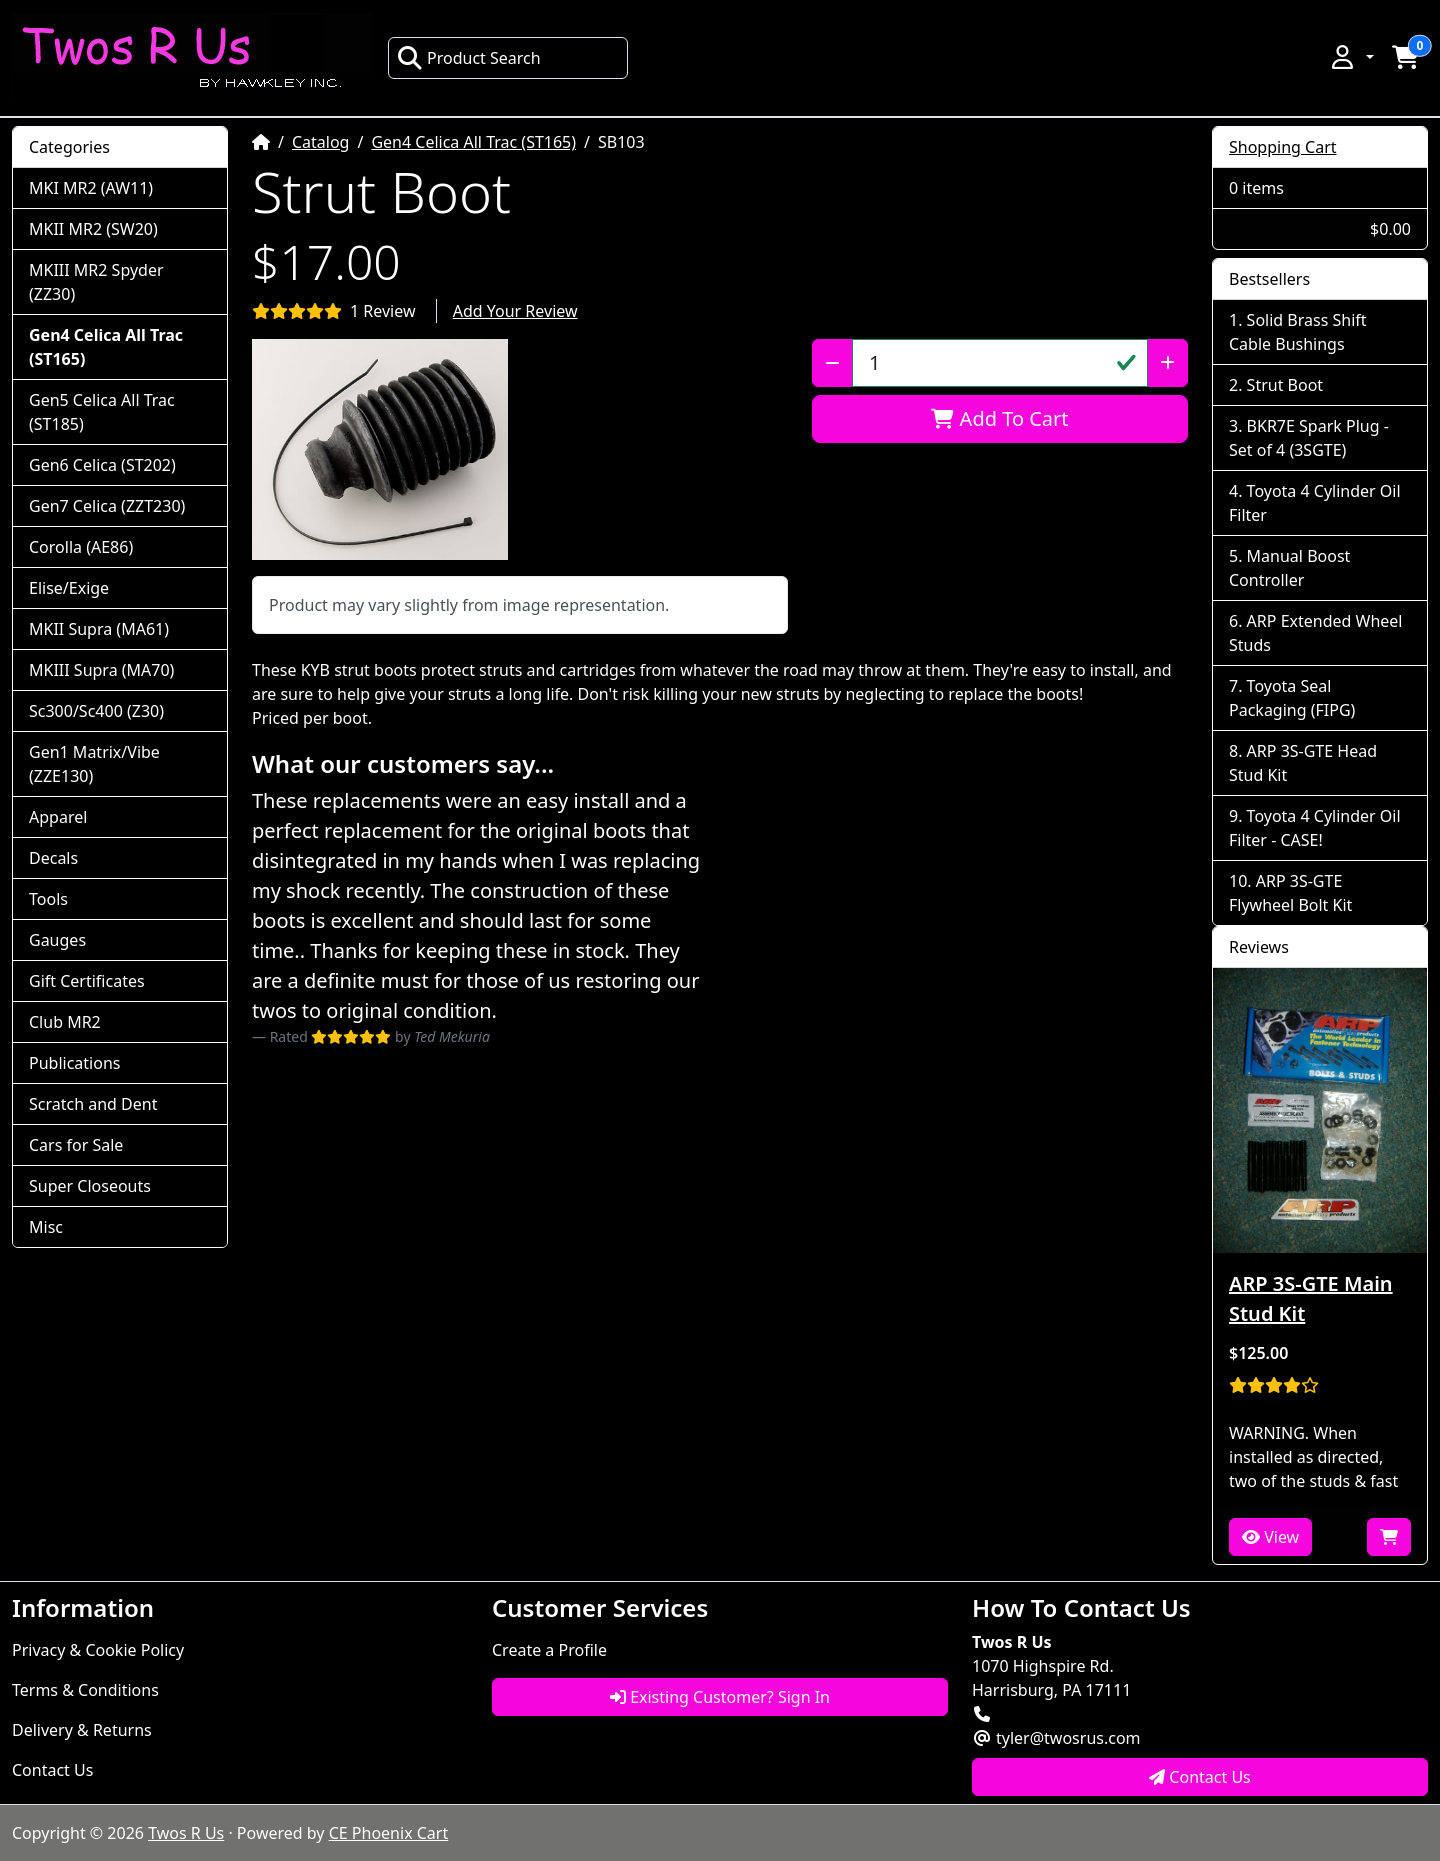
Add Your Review (515, 311)
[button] (1351, 57)
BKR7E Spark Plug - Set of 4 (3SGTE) (1309, 438)
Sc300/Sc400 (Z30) (96, 711)
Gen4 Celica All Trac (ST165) (473, 142)
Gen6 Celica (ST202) (102, 465)
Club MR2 (65, 1022)
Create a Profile (549, 1650)
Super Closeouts (90, 1186)
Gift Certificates (87, 981)
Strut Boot (1285, 385)
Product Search (469, 58)
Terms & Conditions (85, 1690)
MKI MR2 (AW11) (91, 188)
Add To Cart (999, 418)
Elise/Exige (69, 588)
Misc (46, 1227)
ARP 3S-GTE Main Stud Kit (1311, 1298)
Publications (74, 1063)
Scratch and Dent (93, 1104)
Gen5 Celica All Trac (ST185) (102, 412)
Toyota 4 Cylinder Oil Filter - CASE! (1315, 828)
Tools (48, 899)
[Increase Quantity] (1167, 363)
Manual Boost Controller (1289, 568)
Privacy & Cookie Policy (98, 1650)
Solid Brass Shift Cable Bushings (1298, 332)
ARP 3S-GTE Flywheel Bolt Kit (1290, 893)
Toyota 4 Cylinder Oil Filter (1315, 503)
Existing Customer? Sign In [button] (720, 1697)
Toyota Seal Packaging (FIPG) (1292, 698)
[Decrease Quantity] (832, 363)
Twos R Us (186, 1833)
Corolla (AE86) (81, 547)
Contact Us (52, 1770)
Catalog (321, 142)
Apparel (58, 817)
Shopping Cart (1283, 147)
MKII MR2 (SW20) (93, 229)
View (1270, 1537)
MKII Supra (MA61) (99, 629)
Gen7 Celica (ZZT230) (107, 506)
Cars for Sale (76, 1145)
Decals (53, 858)
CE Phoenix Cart (389, 1833)
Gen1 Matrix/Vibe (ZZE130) (94, 764)
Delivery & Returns (82, 1730)
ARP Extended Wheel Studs (1315, 633)
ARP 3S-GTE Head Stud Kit (1303, 763)
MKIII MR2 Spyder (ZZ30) (96, 282)
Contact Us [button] (1200, 1777)
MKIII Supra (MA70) (101, 670)
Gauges (57, 940)
